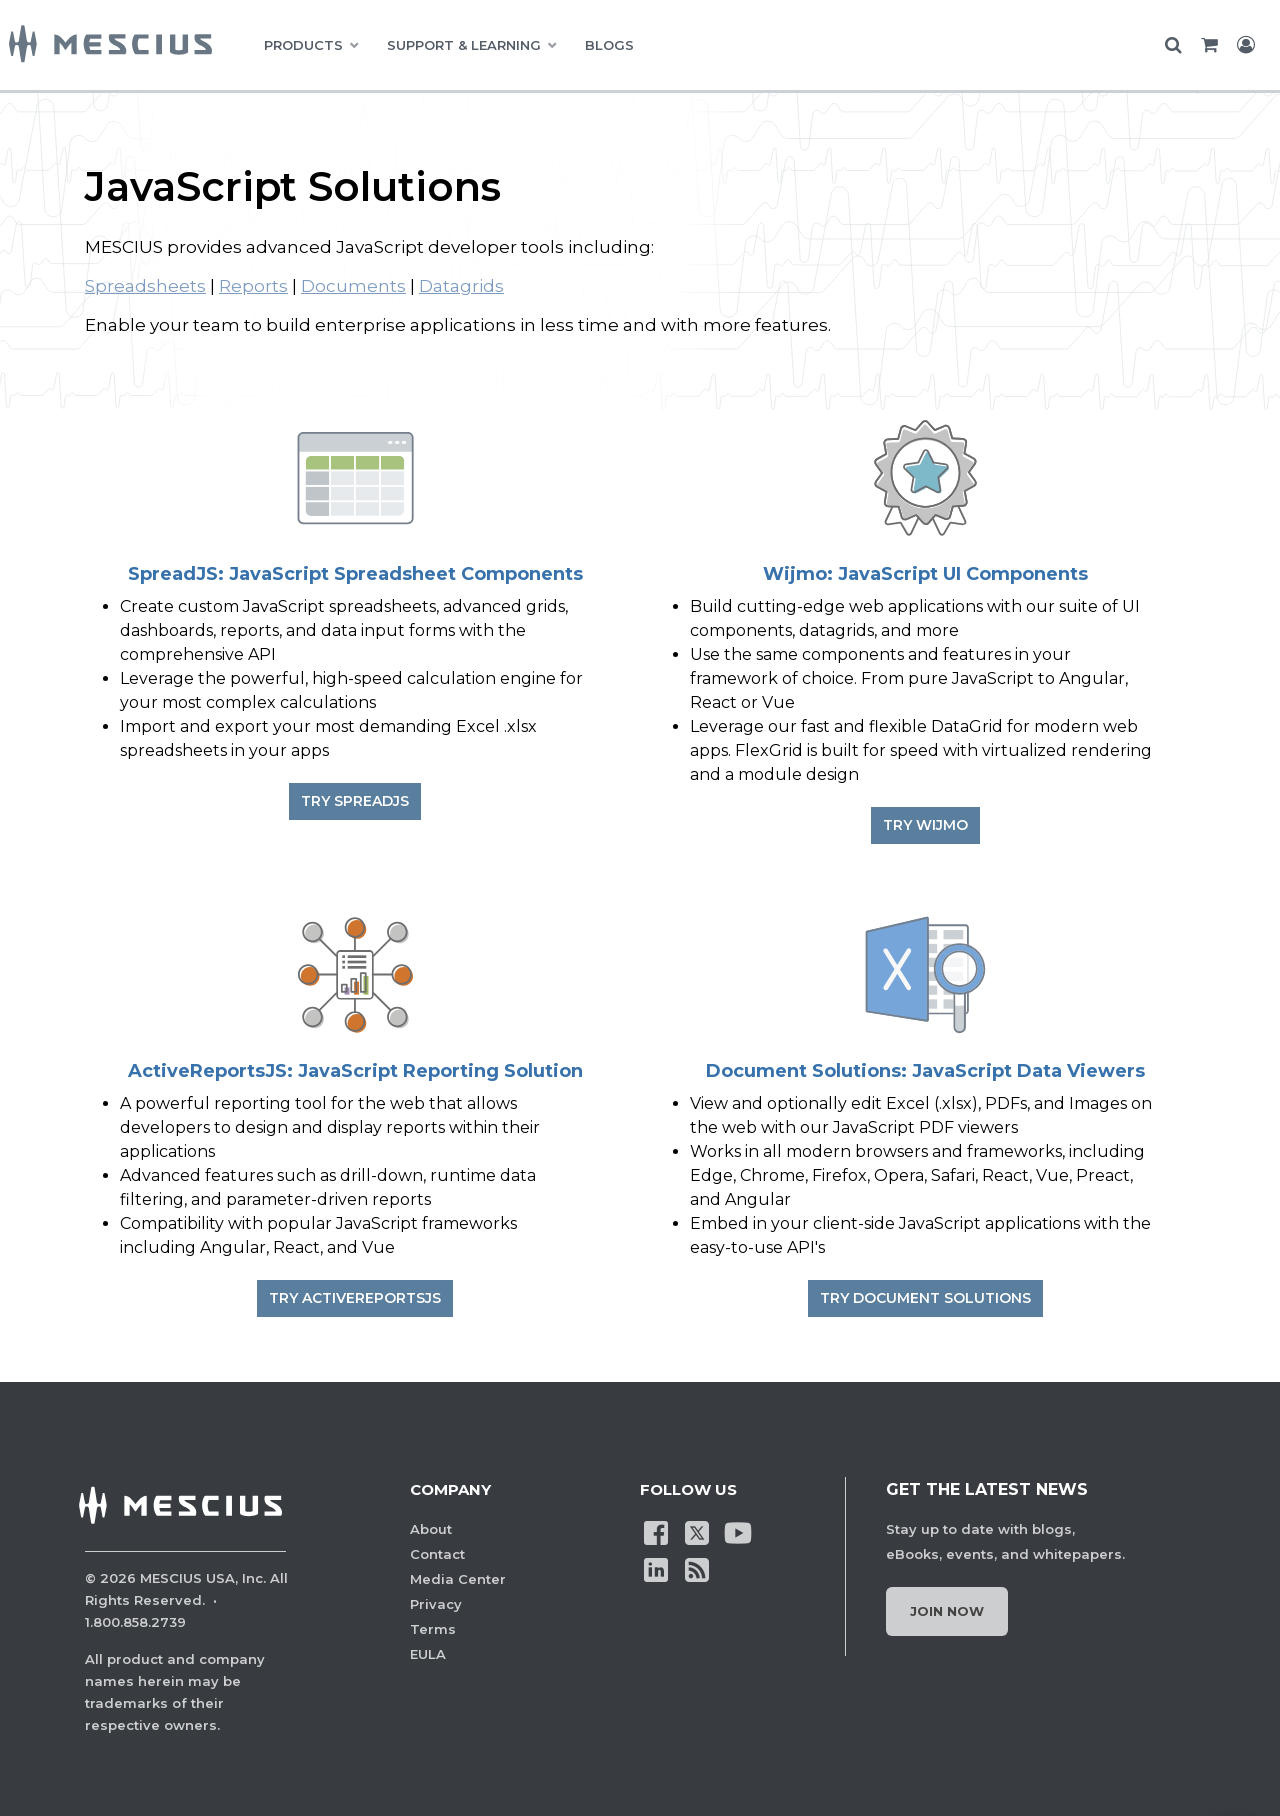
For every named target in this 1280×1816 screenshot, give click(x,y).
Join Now (947, 1611)
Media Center (458, 1579)
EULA (428, 1654)
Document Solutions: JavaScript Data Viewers (925, 1071)
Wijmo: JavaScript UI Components (925, 574)
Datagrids (461, 286)
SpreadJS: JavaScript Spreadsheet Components (355, 574)
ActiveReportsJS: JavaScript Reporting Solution (355, 1071)
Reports (253, 286)
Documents (353, 286)
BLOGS (609, 45)
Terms (433, 1629)
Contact (437, 1554)
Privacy (436, 1604)
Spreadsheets (145, 286)
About (431, 1529)
